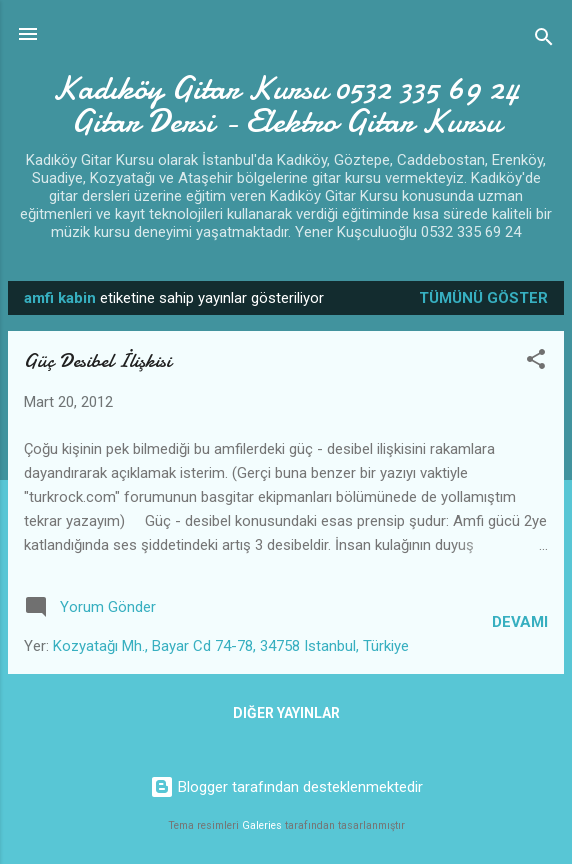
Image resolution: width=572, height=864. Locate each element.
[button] (536, 362)
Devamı (520, 622)
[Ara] (544, 40)
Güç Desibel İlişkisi (97, 360)
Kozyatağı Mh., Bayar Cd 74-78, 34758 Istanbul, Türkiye (231, 646)
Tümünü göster (483, 298)
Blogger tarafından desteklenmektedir (286, 787)
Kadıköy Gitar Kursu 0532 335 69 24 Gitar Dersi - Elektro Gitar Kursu (286, 105)
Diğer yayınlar (286, 713)
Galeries (262, 825)
